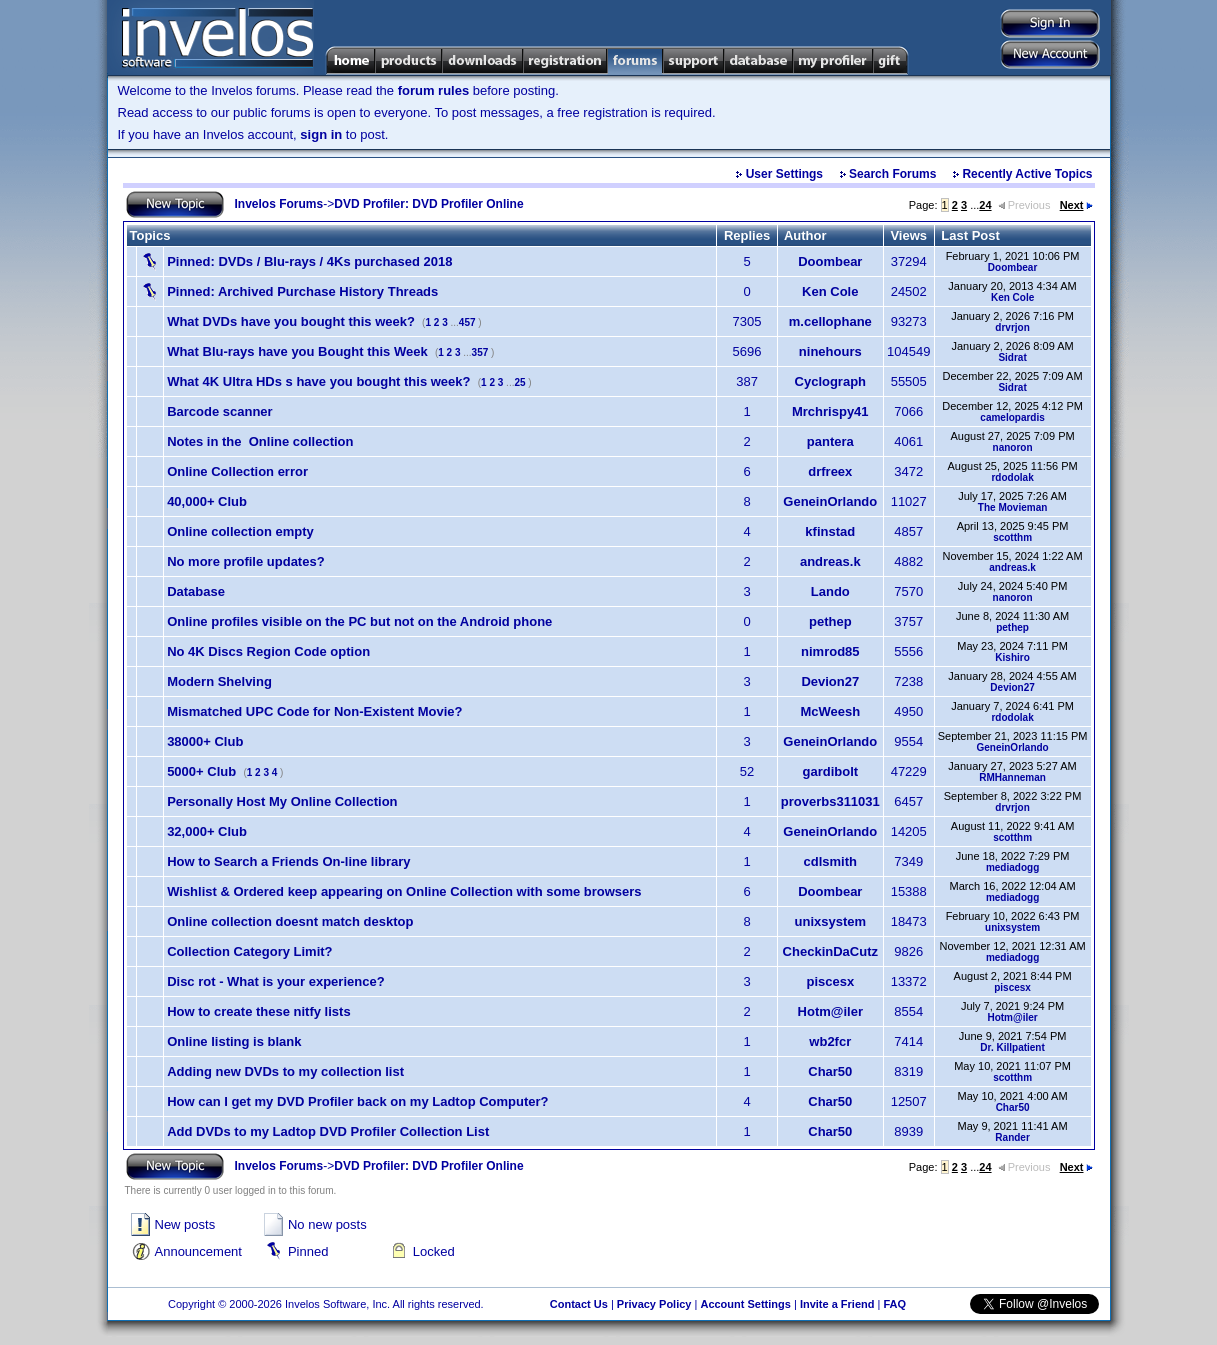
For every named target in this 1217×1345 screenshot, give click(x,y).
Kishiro (1012, 657)
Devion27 (830, 681)
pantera (830, 441)
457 (467, 322)
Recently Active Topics (1027, 174)
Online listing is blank (234, 1041)
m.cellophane (830, 321)
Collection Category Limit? (249, 951)
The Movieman (1012, 507)
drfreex (830, 471)
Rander (1012, 1137)
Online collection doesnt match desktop (290, 921)
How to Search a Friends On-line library (288, 861)
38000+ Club (205, 741)
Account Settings (745, 1304)
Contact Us (579, 1304)
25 (519, 382)
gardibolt (830, 771)
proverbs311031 (830, 801)
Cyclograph (831, 381)
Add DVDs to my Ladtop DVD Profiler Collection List (328, 1131)
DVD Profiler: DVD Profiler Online (428, 204)
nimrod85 (830, 651)
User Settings (784, 174)
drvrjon (1012, 327)
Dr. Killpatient (1012, 1047)
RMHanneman (1012, 777)
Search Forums (892, 174)
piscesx (830, 981)
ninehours (830, 351)
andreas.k (830, 561)
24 (985, 205)
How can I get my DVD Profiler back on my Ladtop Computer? (357, 1101)
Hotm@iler (830, 1011)
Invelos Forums (279, 204)
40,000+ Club (207, 501)
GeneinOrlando (830, 501)
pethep (830, 621)
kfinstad (830, 531)
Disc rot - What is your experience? (275, 981)
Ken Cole (830, 291)
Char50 (830, 1071)
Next (1076, 205)
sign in (321, 134)
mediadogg (1012, 867)
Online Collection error (237, 471)
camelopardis (1012, 417)
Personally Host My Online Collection (282, 801)
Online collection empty (240, 531)
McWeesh (830, 711)
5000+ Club (201, 771)
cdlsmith (830, 861)
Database (196, 591)
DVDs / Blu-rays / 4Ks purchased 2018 (309, 261)
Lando (830, 591)
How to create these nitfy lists (259, 1011)
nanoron (1013, 447)
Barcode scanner (220, 411)
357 (480, 352)
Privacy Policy (654, 1304)
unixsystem (831, 921)
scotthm (1012, 537)
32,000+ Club (207, 831)
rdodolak (1012, 477)
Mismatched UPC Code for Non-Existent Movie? (314, 711)
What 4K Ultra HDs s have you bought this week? (318, 381)
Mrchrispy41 (830, 411)
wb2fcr (830, 1041)
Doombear (830, 261)
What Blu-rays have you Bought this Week (297, 351)
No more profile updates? (245, 561)
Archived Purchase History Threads (302, 291)
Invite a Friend (837, 1304)
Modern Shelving (219, 681)
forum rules (434, 90)
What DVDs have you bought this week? (291, 321)
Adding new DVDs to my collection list (285, 1071)
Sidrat (1012, 357)
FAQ (894, 1304)
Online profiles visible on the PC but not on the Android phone (359, 621)
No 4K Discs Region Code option (268, 651)
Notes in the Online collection (260, 441)
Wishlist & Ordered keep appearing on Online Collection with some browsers (404, 891)
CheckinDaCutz (830, 951)
